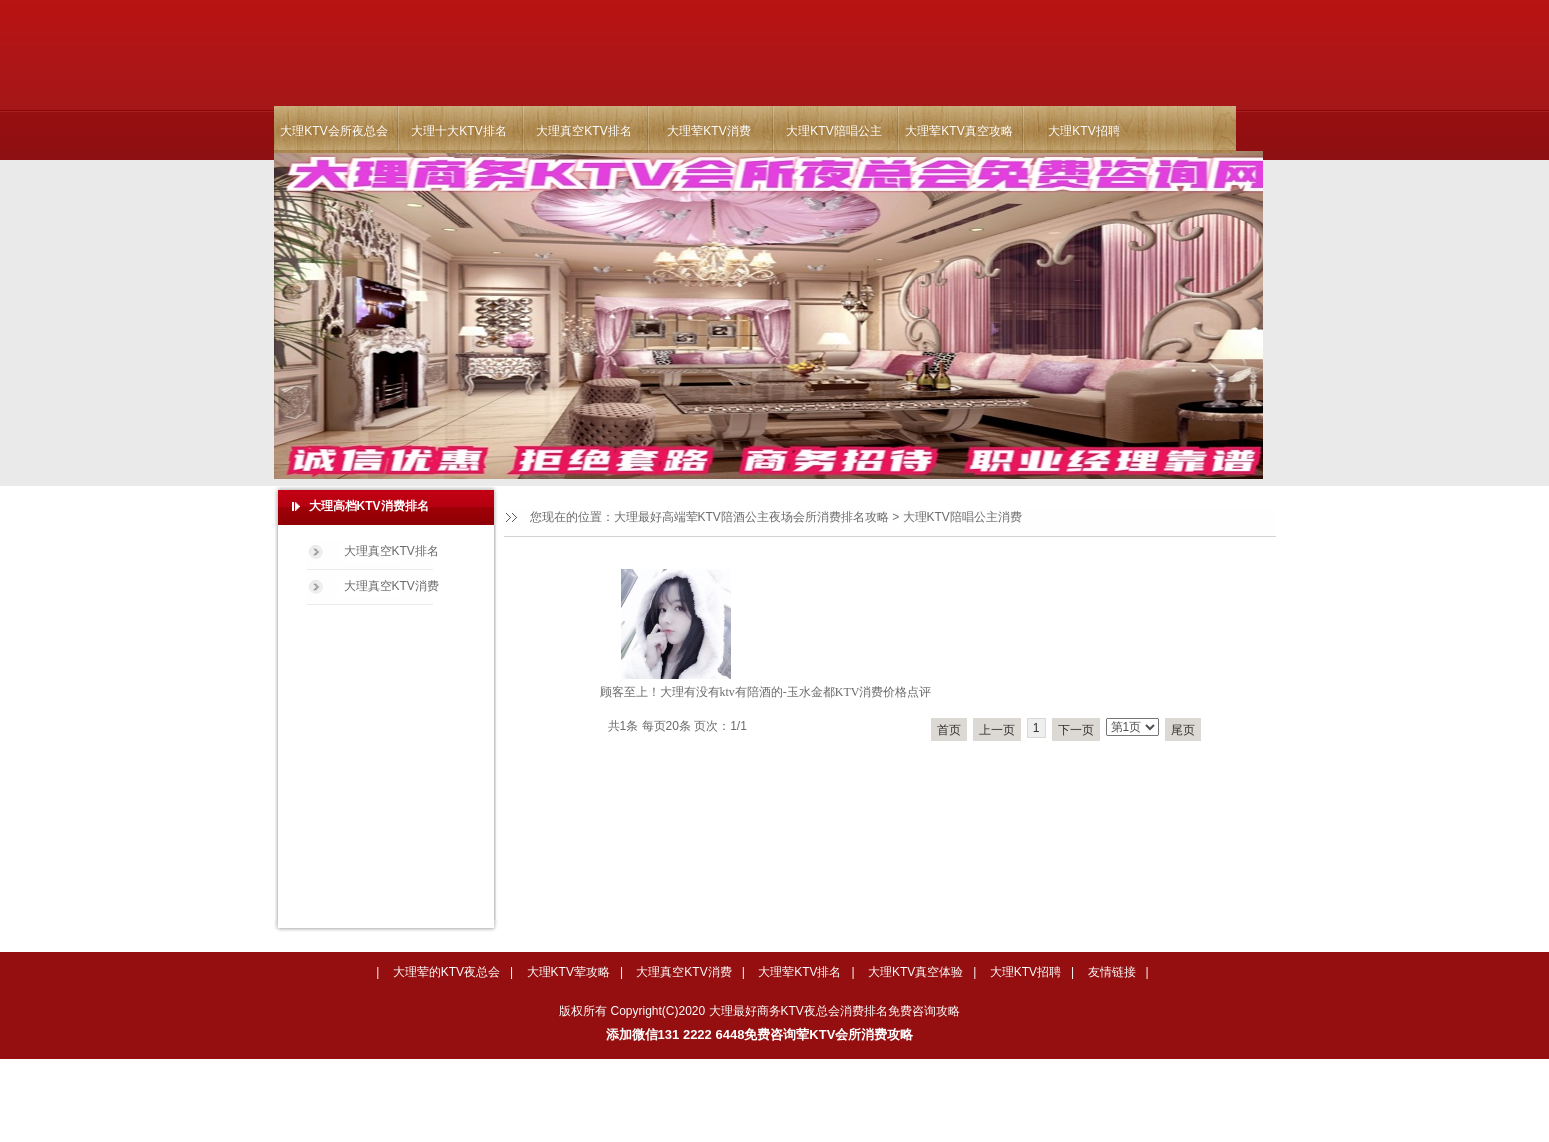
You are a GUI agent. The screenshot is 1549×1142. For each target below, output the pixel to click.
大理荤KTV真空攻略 (958, 131)
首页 (949, 730)
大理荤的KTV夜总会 (446, 972)
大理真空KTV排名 (583, 131)
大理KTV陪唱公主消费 (962, 517)
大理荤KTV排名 (799, 972)
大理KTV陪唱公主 (833, 131)
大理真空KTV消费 (391, 586)
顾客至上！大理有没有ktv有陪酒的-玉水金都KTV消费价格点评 (766, 692)
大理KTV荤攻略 (568, 972)
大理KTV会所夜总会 (333, 131)
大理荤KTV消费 (708, 131)
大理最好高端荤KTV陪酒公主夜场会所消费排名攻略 (751, 517)
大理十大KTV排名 (458, 131)
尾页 (1183, 730)
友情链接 (1112, 972)
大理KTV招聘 (1083, 131)
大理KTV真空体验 (915, 972)
